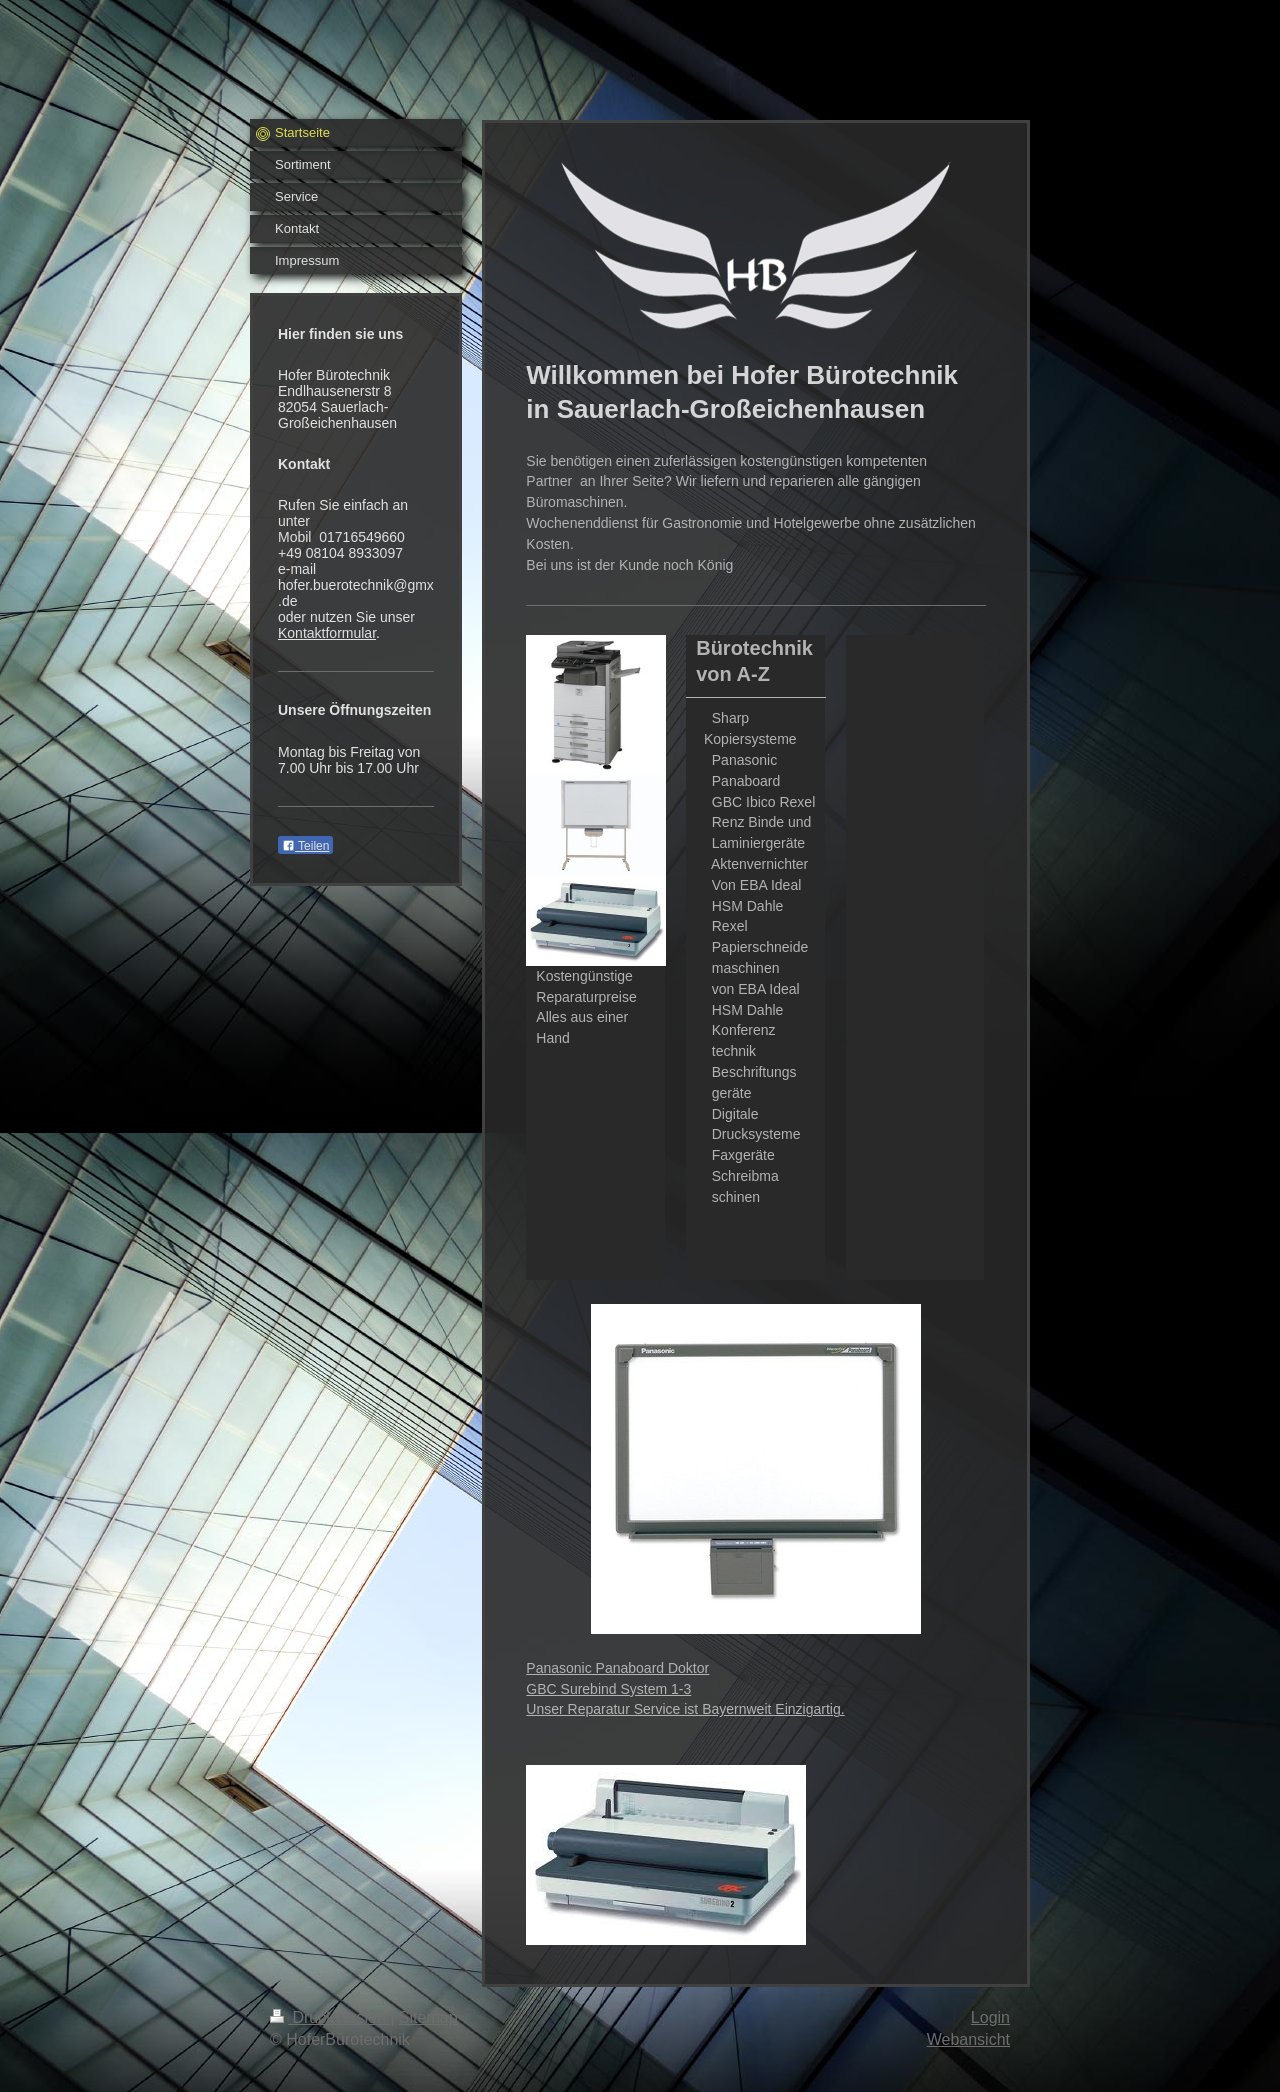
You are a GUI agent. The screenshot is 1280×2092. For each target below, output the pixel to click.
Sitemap (428, 2017)
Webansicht (968, 2039)
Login (990, 2017)
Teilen (305, 846)
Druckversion (330, 2017)
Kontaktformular (327, 633)
